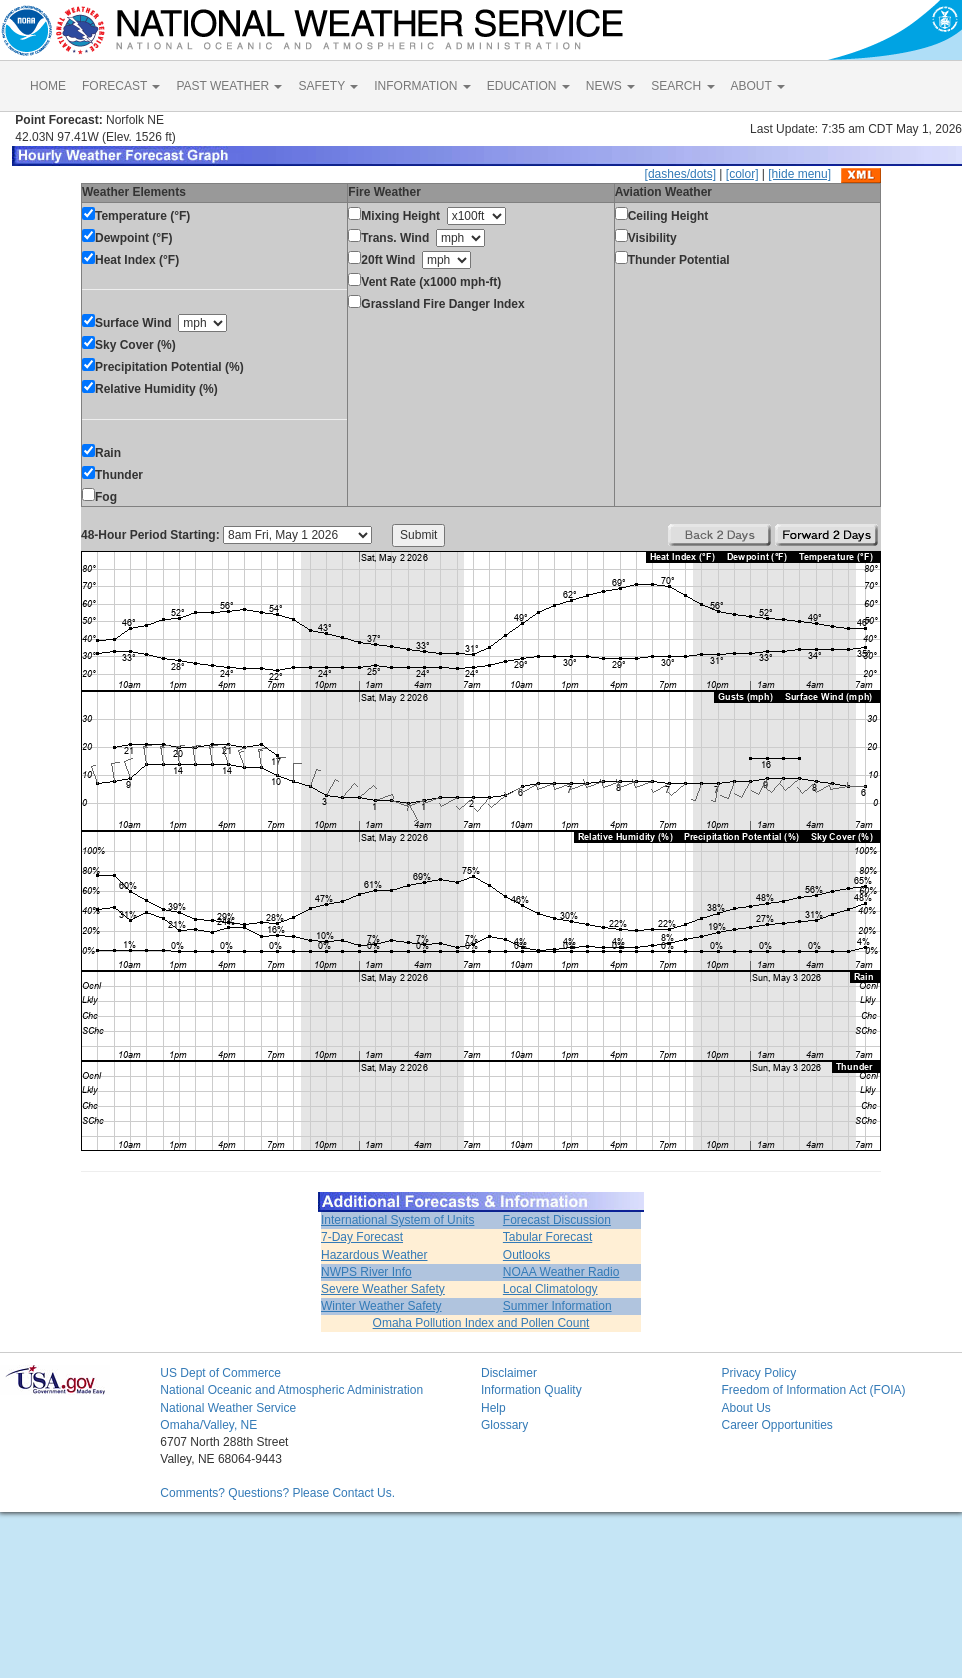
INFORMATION (422, 86)
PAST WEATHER (229, 86)
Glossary (504, 1425)
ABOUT (758, 86)
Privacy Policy (758, 1373)
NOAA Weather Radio (561, 1272)
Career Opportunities (776, 1425)
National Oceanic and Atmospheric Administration (291, 1390)
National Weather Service (228, 1408)
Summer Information (557, 1306)
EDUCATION (528, 86)
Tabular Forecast (547, 1237)
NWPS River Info (366, 1272)
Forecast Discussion (557, 1220)
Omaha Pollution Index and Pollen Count (481, 1323)
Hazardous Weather (374, 1255)
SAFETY (328, 86)
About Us (745, 1408)
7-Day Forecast (362, 1237)
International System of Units (397, 1220)
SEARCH (682, 86)
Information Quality (531, 1390)
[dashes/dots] (680, 174)
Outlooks (526, 1255)
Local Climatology (550, 1289)
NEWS (610, 86)
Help (493, 1408)
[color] (742, 174)
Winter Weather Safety (381, 1306)
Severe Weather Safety (383, 1289)
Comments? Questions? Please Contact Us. (277, 1493)
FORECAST (121, 86)
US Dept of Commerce (220, 1373)
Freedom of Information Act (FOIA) (813, 1390)
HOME (48, 86)
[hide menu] (799, 174)
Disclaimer (509, 1373)
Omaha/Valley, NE (208, 1425)
